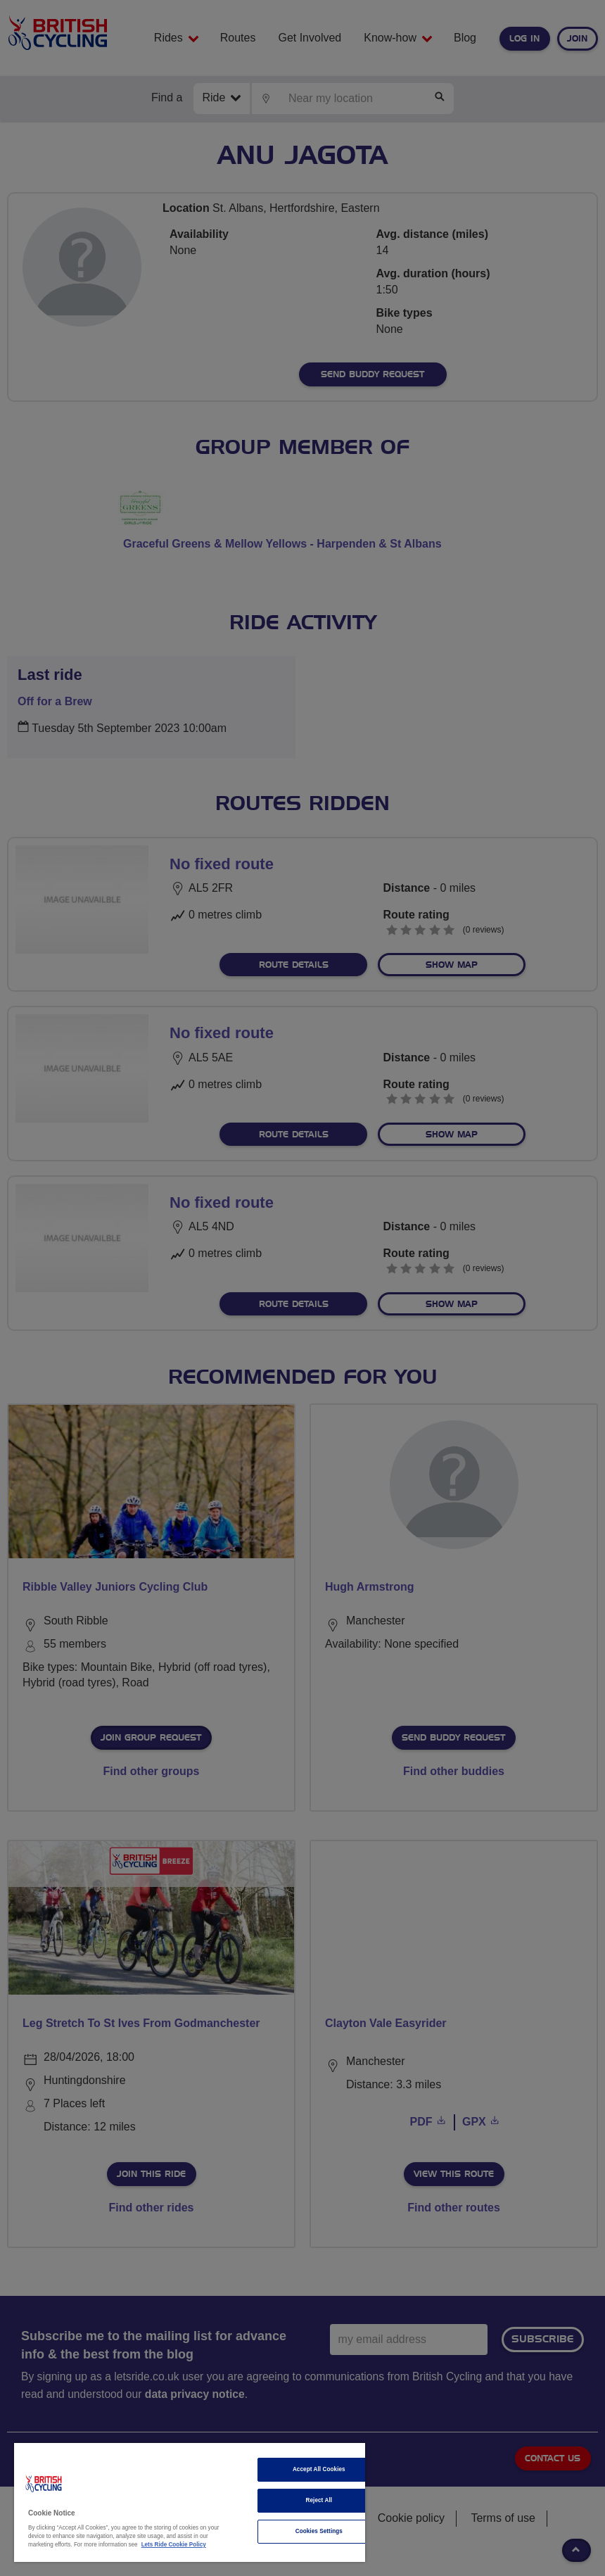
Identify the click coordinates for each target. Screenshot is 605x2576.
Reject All (319, 2500)
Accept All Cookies (319, 2469)
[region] (189, 2502)
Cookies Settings (319, 2531)
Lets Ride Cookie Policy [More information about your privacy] (173, 2545)
